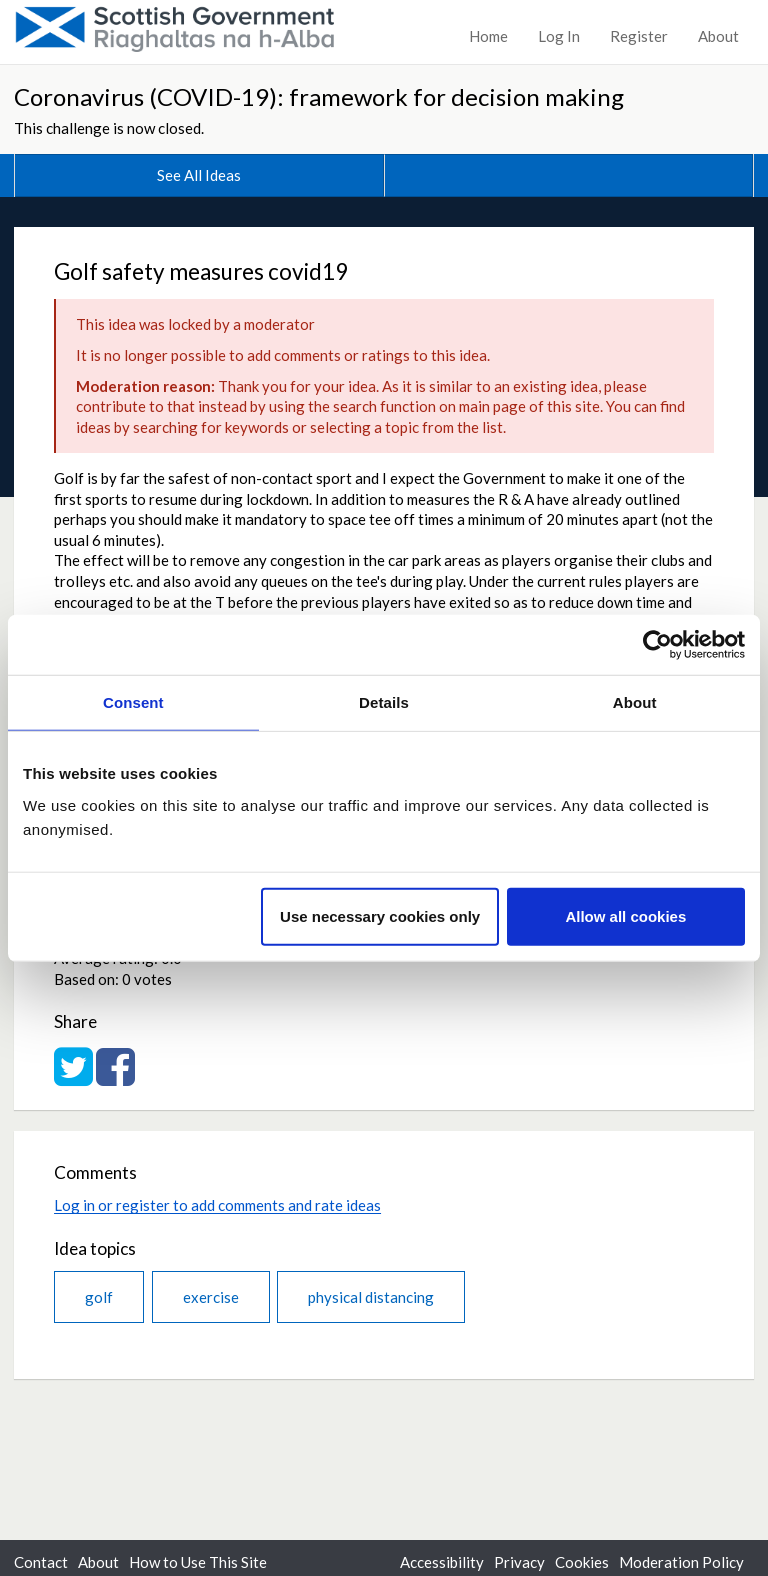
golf (99, 1297)
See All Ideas (199, 175)
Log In (559, 36)
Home (488, 36)
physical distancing (371, 1297)
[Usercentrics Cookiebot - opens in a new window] (657, 645)
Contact (41, 1562)
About (718, 36)
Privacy (519, 1562)
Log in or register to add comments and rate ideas (217, 1205)
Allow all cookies (625, 915)
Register (639, 36)
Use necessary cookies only (380, 915)
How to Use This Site (198, 1562)
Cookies (582, 1562)
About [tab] (635, 702)
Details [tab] (384, 702)
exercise (211, 1297)
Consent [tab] (133, 702)
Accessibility (442, 1562)
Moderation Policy (681, 1562)
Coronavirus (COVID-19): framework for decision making (319, 96)
